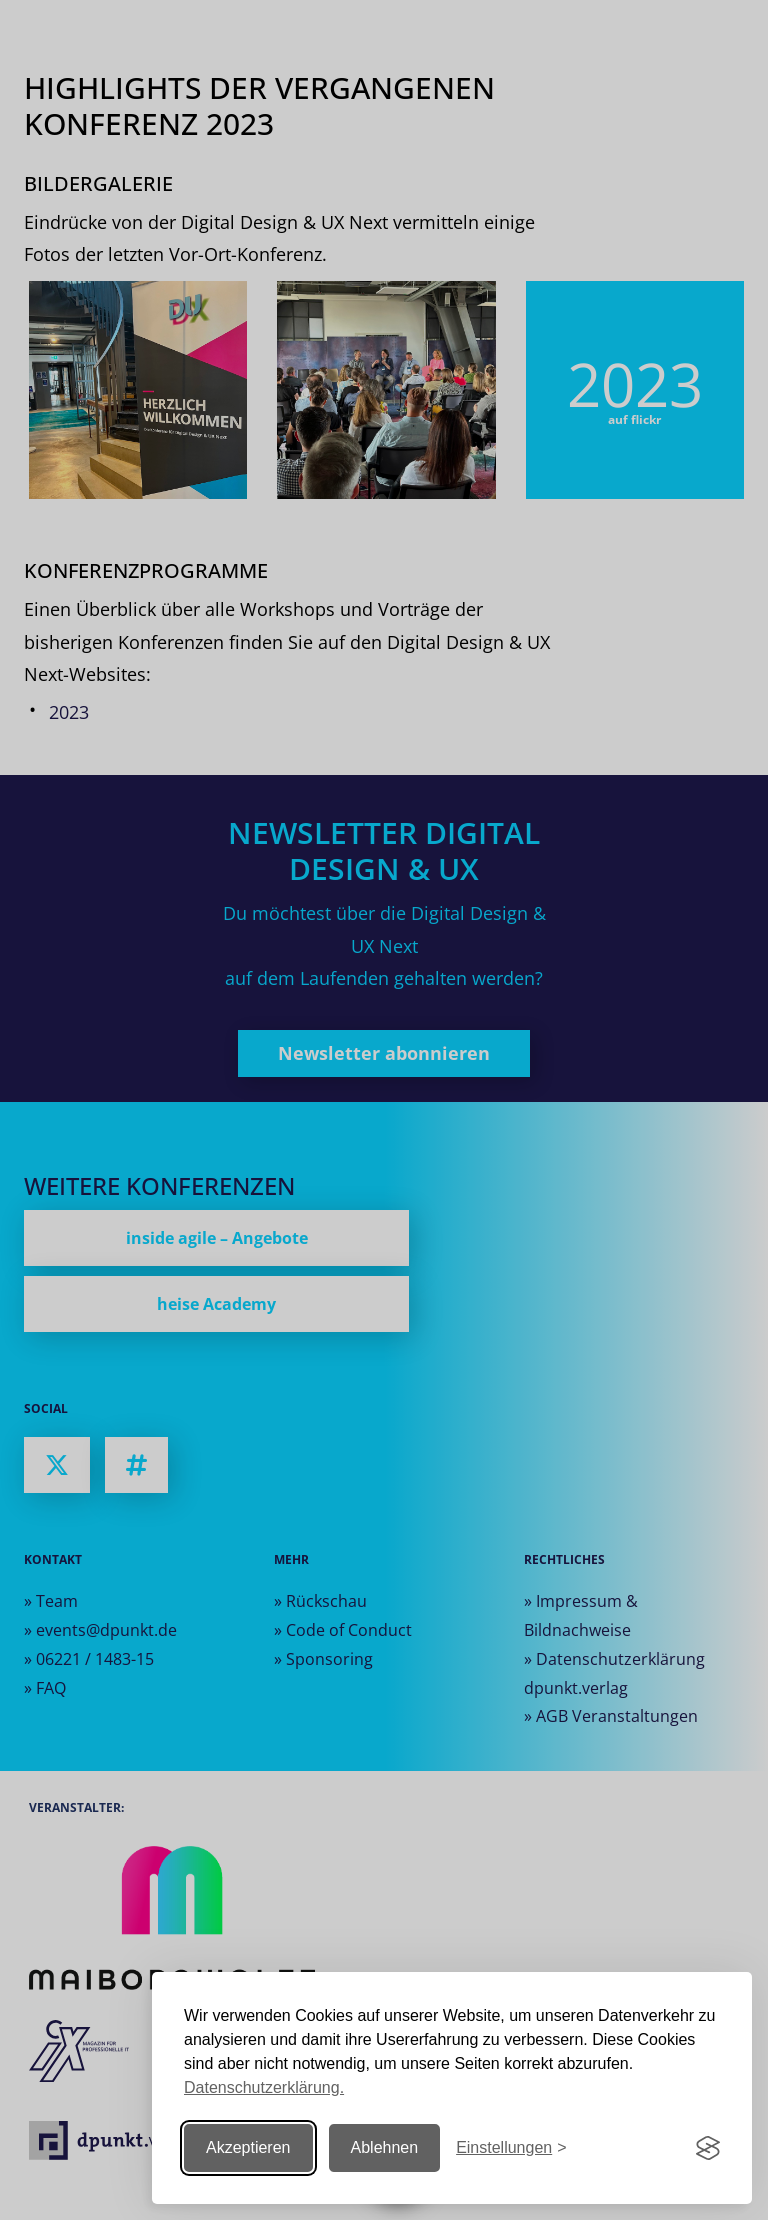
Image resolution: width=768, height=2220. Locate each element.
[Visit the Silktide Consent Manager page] (708, 2148)
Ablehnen (385, 2147)
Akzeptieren (248, 2147)
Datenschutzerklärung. (264, 2087)
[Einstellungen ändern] (511, 2148)
